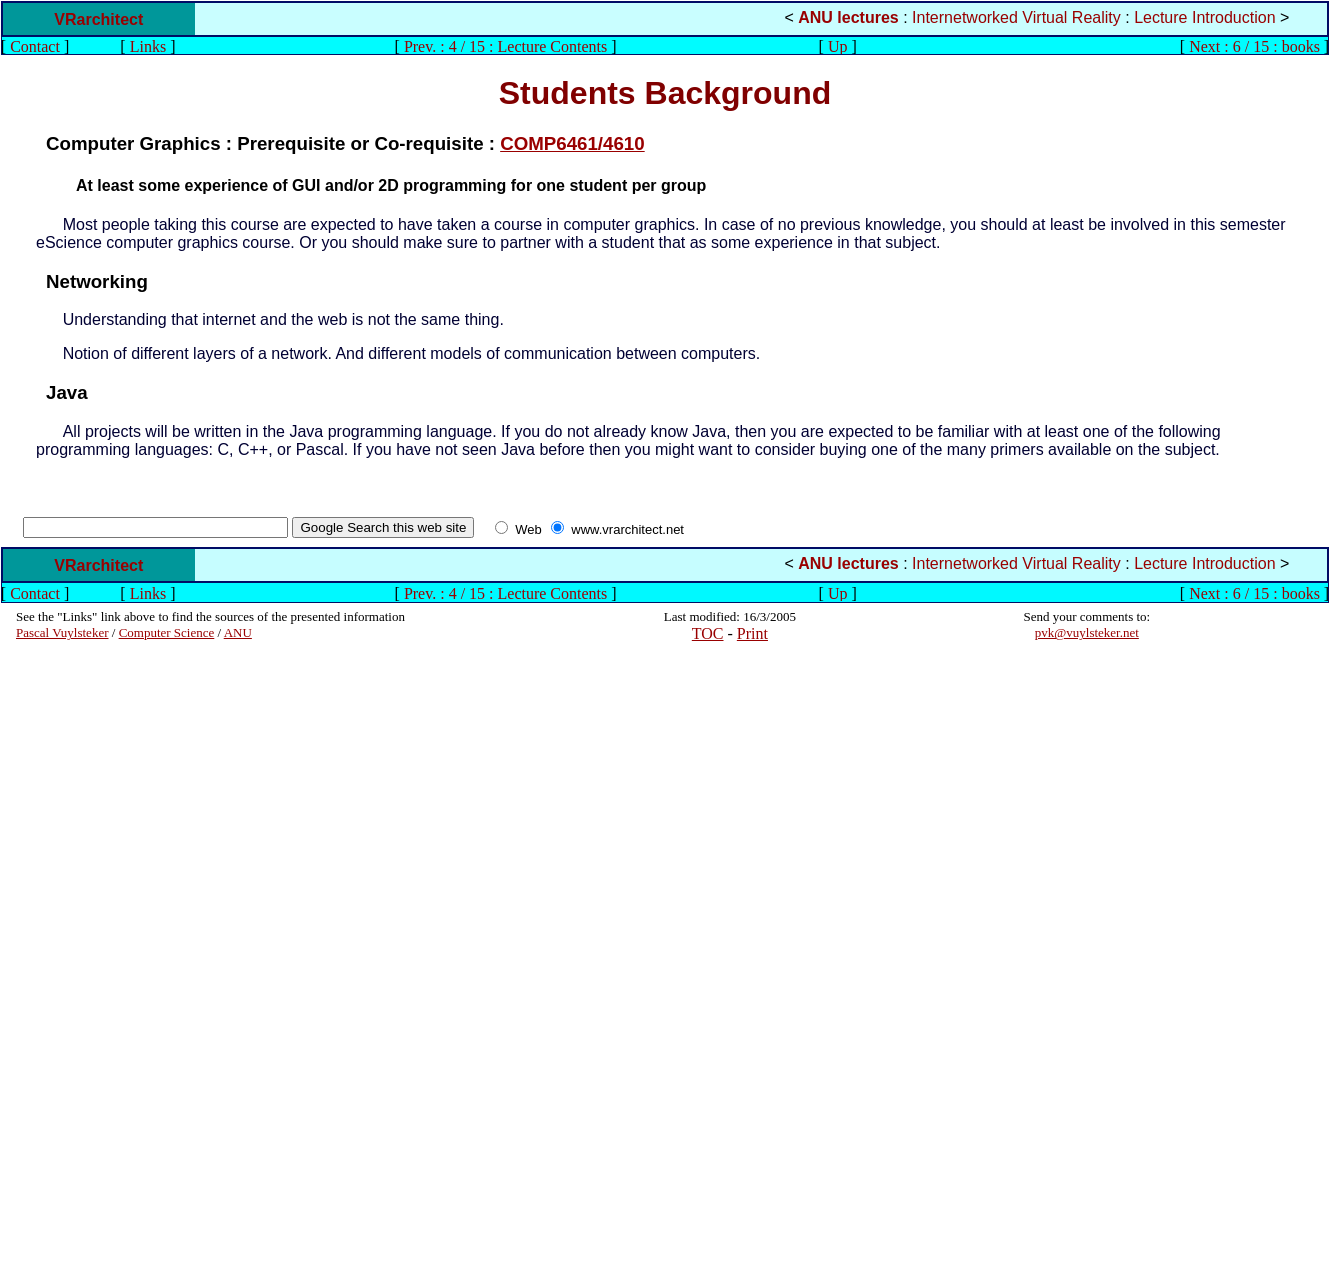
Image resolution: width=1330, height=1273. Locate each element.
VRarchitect (98, 19)
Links (148, 46)
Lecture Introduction (1204, 17)
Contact (35, 46)
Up (838, 46)
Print (752, 633)
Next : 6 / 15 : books (1254, 46)
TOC (708, 633)
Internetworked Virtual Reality (1016, 17)
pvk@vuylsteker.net (1087, 632)
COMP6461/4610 (572, 143)
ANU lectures (848, 17)
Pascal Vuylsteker (62, 632)
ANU (238, 632)
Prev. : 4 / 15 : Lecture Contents (505, 46)
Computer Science (167, 632)
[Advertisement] (76, 957)
